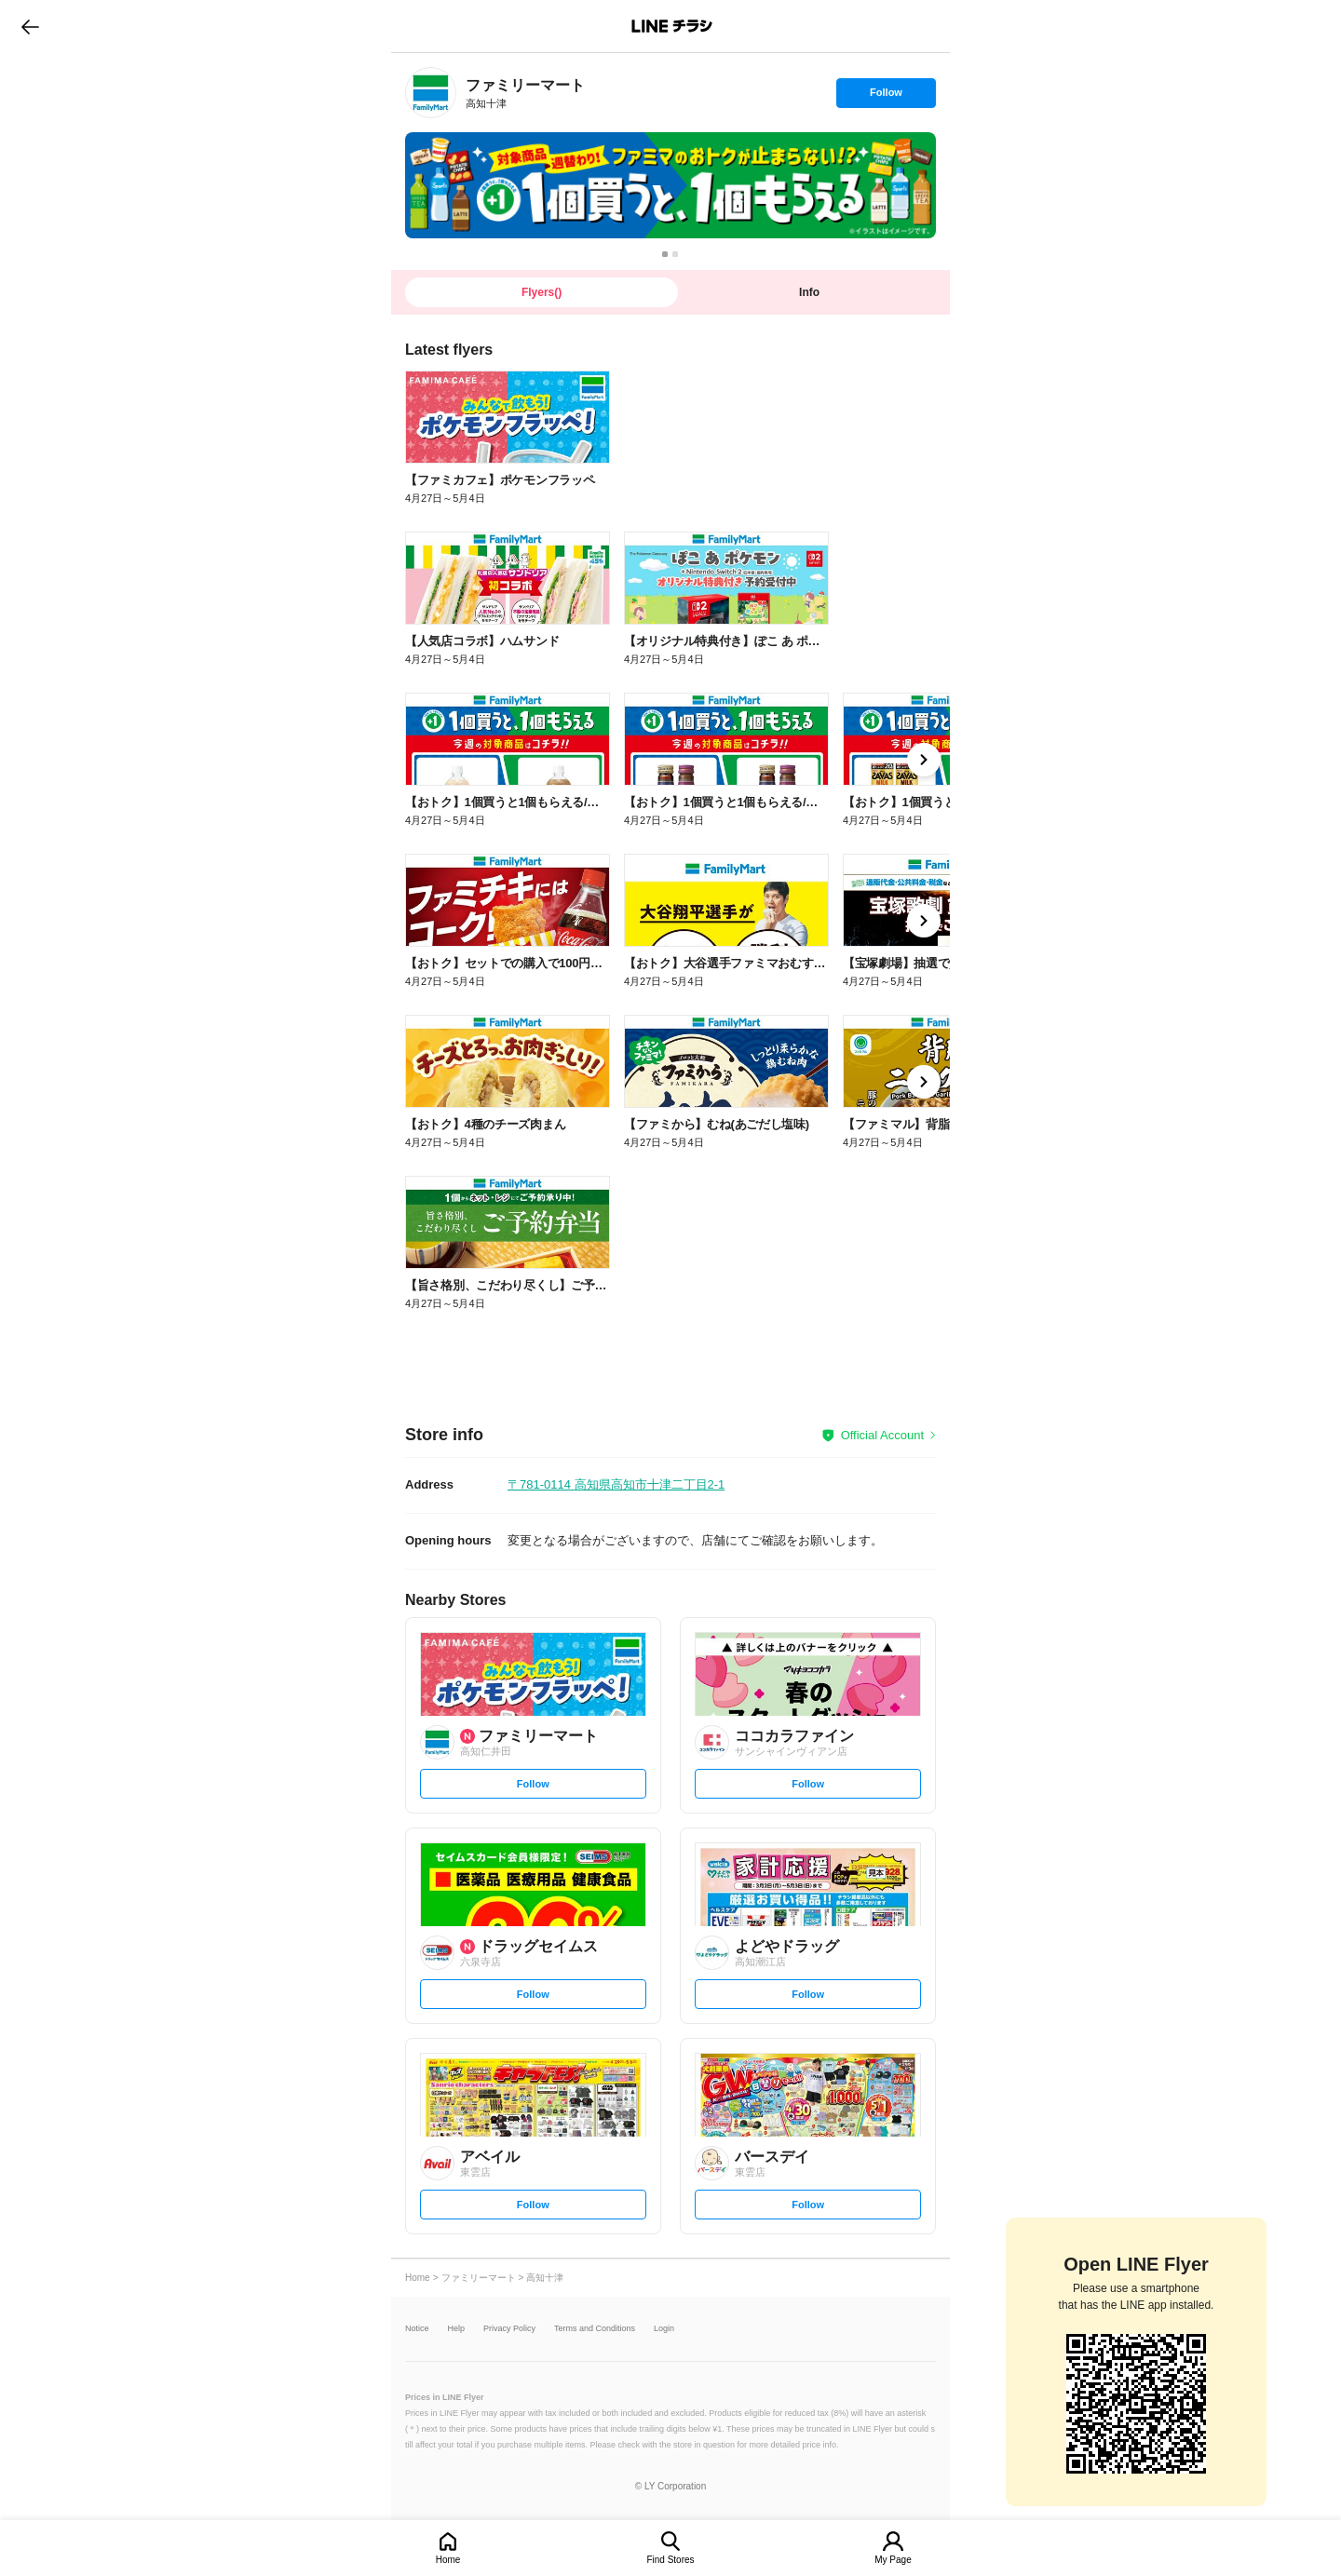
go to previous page (30, 26)
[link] (430, 92)
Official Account (882, 1435)
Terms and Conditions (594, 2329)
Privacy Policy (509, 2329)
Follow (885, 97)
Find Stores (670, 2560)
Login (664, 2329)
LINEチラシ (671, 26)
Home (448, 2560)
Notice (417, 2329)
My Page (892, 2560)
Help (457, 2329)
